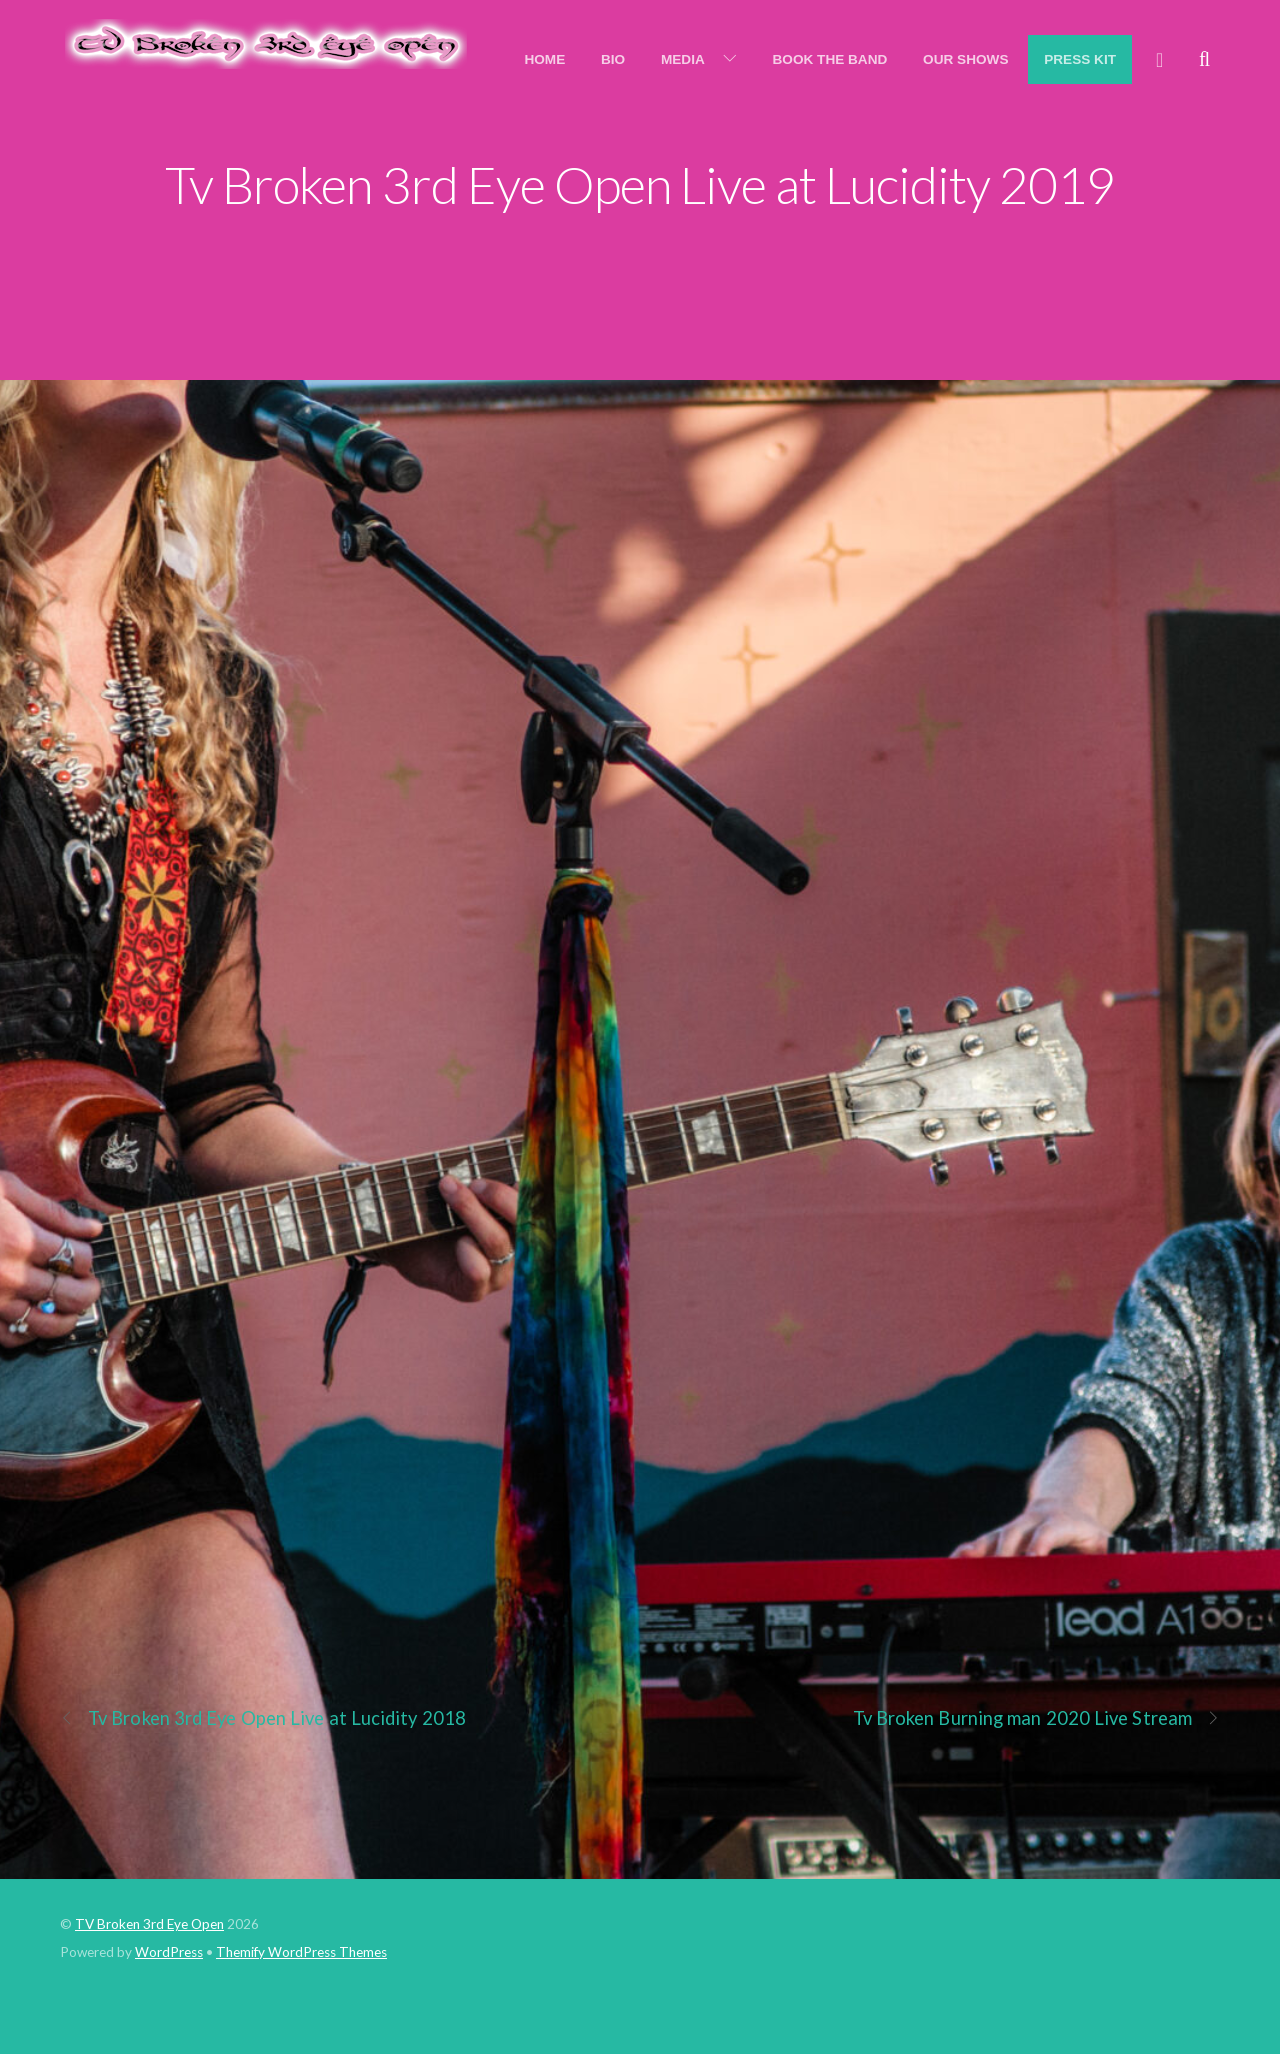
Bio (613, 59)
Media (683, 59)
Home (544, 59)
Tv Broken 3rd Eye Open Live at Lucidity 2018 (263, 1718)
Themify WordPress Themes (301, 1952)
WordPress (169, 1952)
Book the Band (830, 59)
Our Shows (965, 59)
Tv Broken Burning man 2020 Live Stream (1037, 1718)
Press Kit (1080, 59)
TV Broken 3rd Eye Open (149, 1924)
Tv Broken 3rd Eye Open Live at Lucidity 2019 (640, 184)
